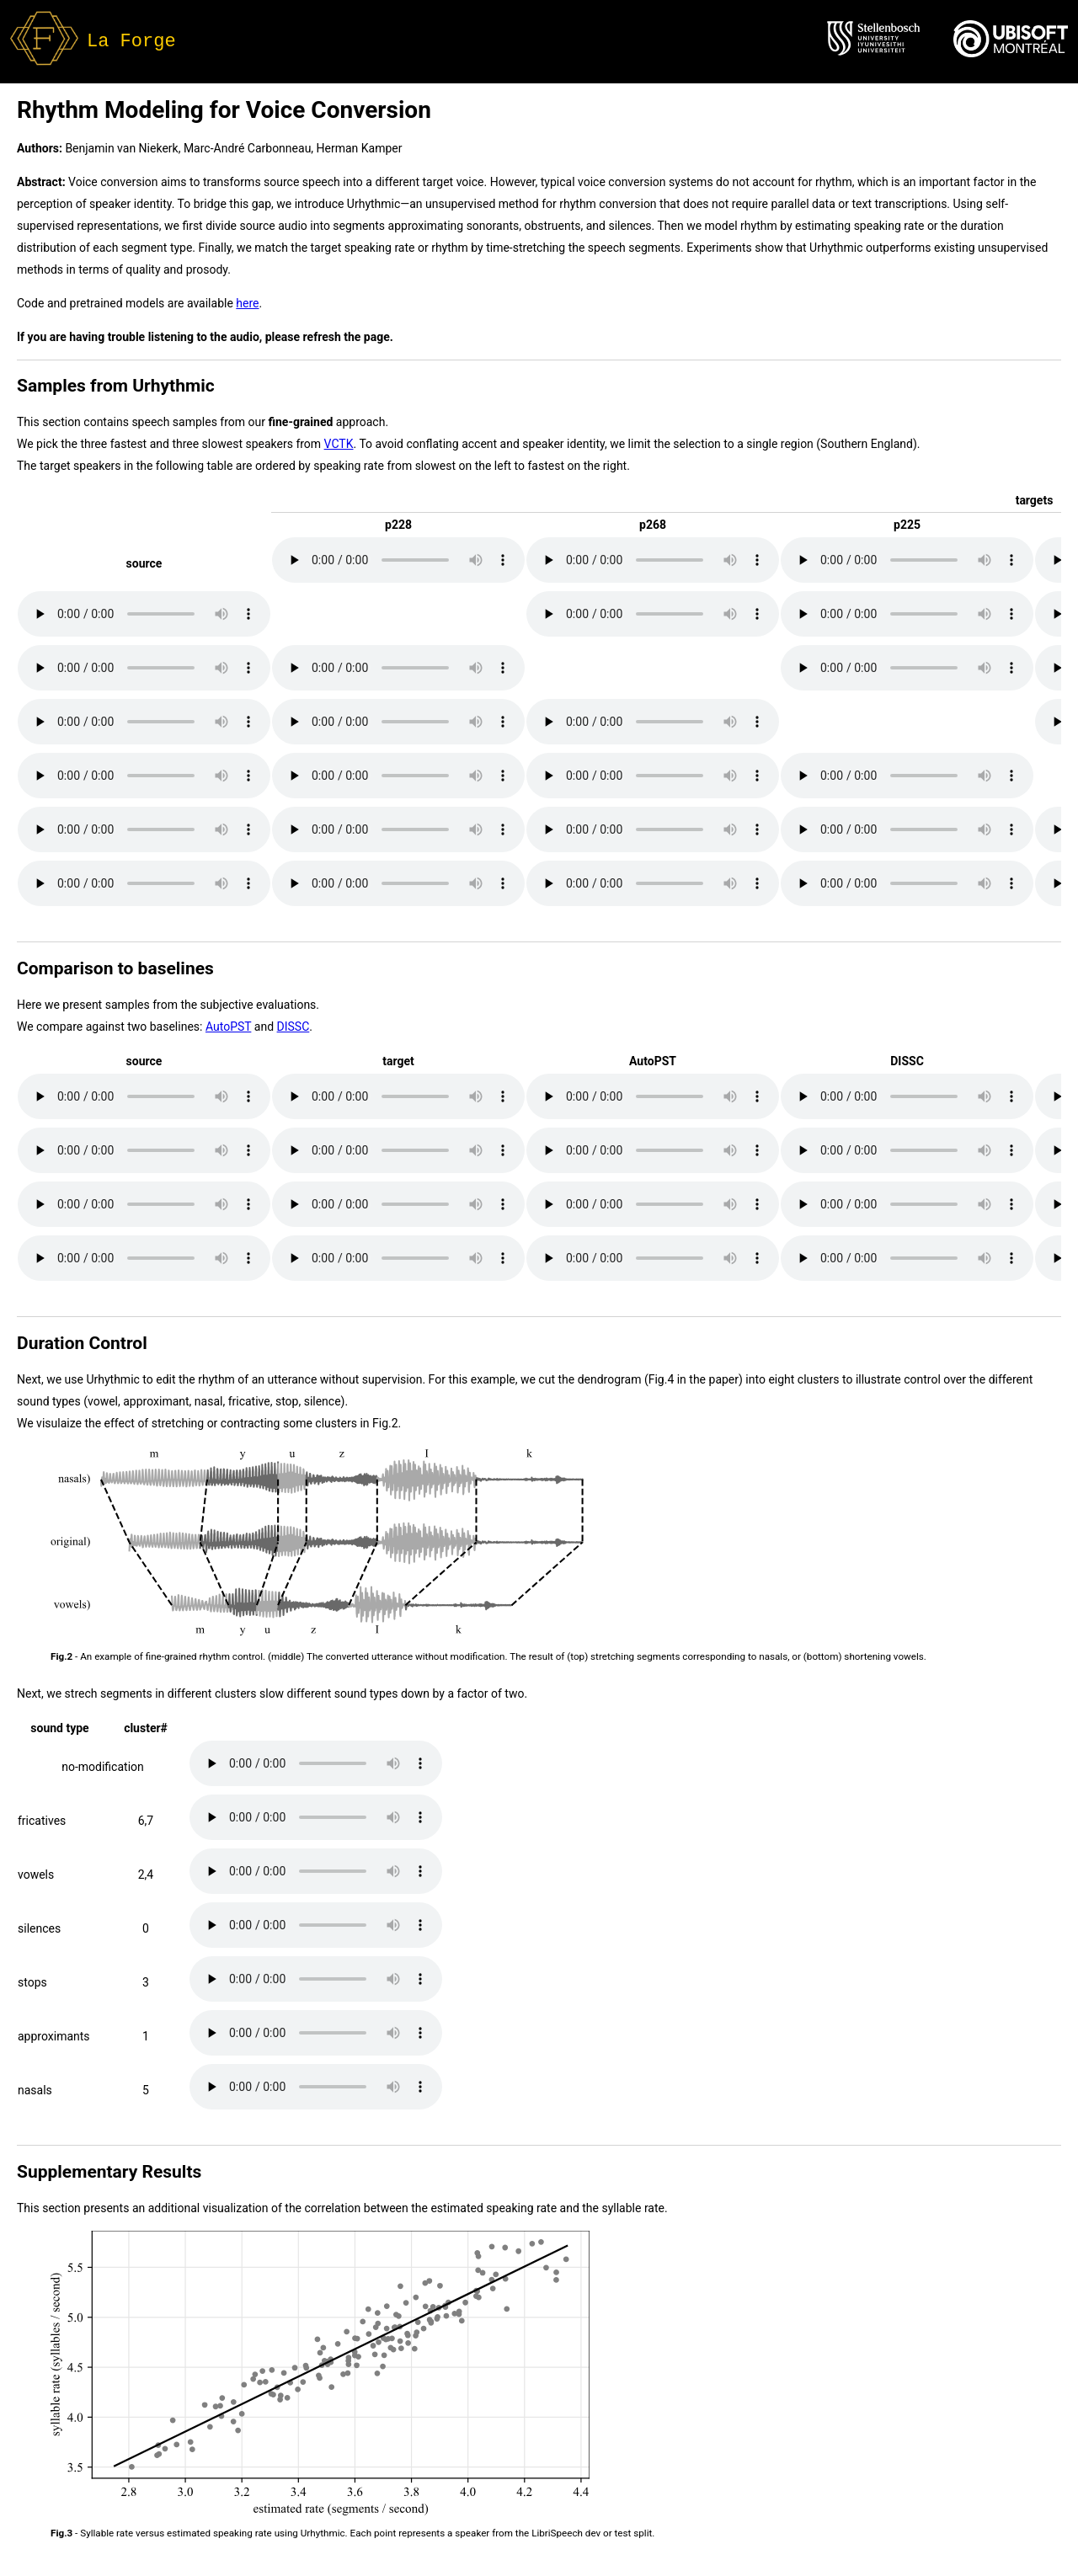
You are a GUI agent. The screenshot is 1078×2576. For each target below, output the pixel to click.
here (247, 303)
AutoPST (228, 1026)
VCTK (339, 444)
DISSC (293, 1026)
